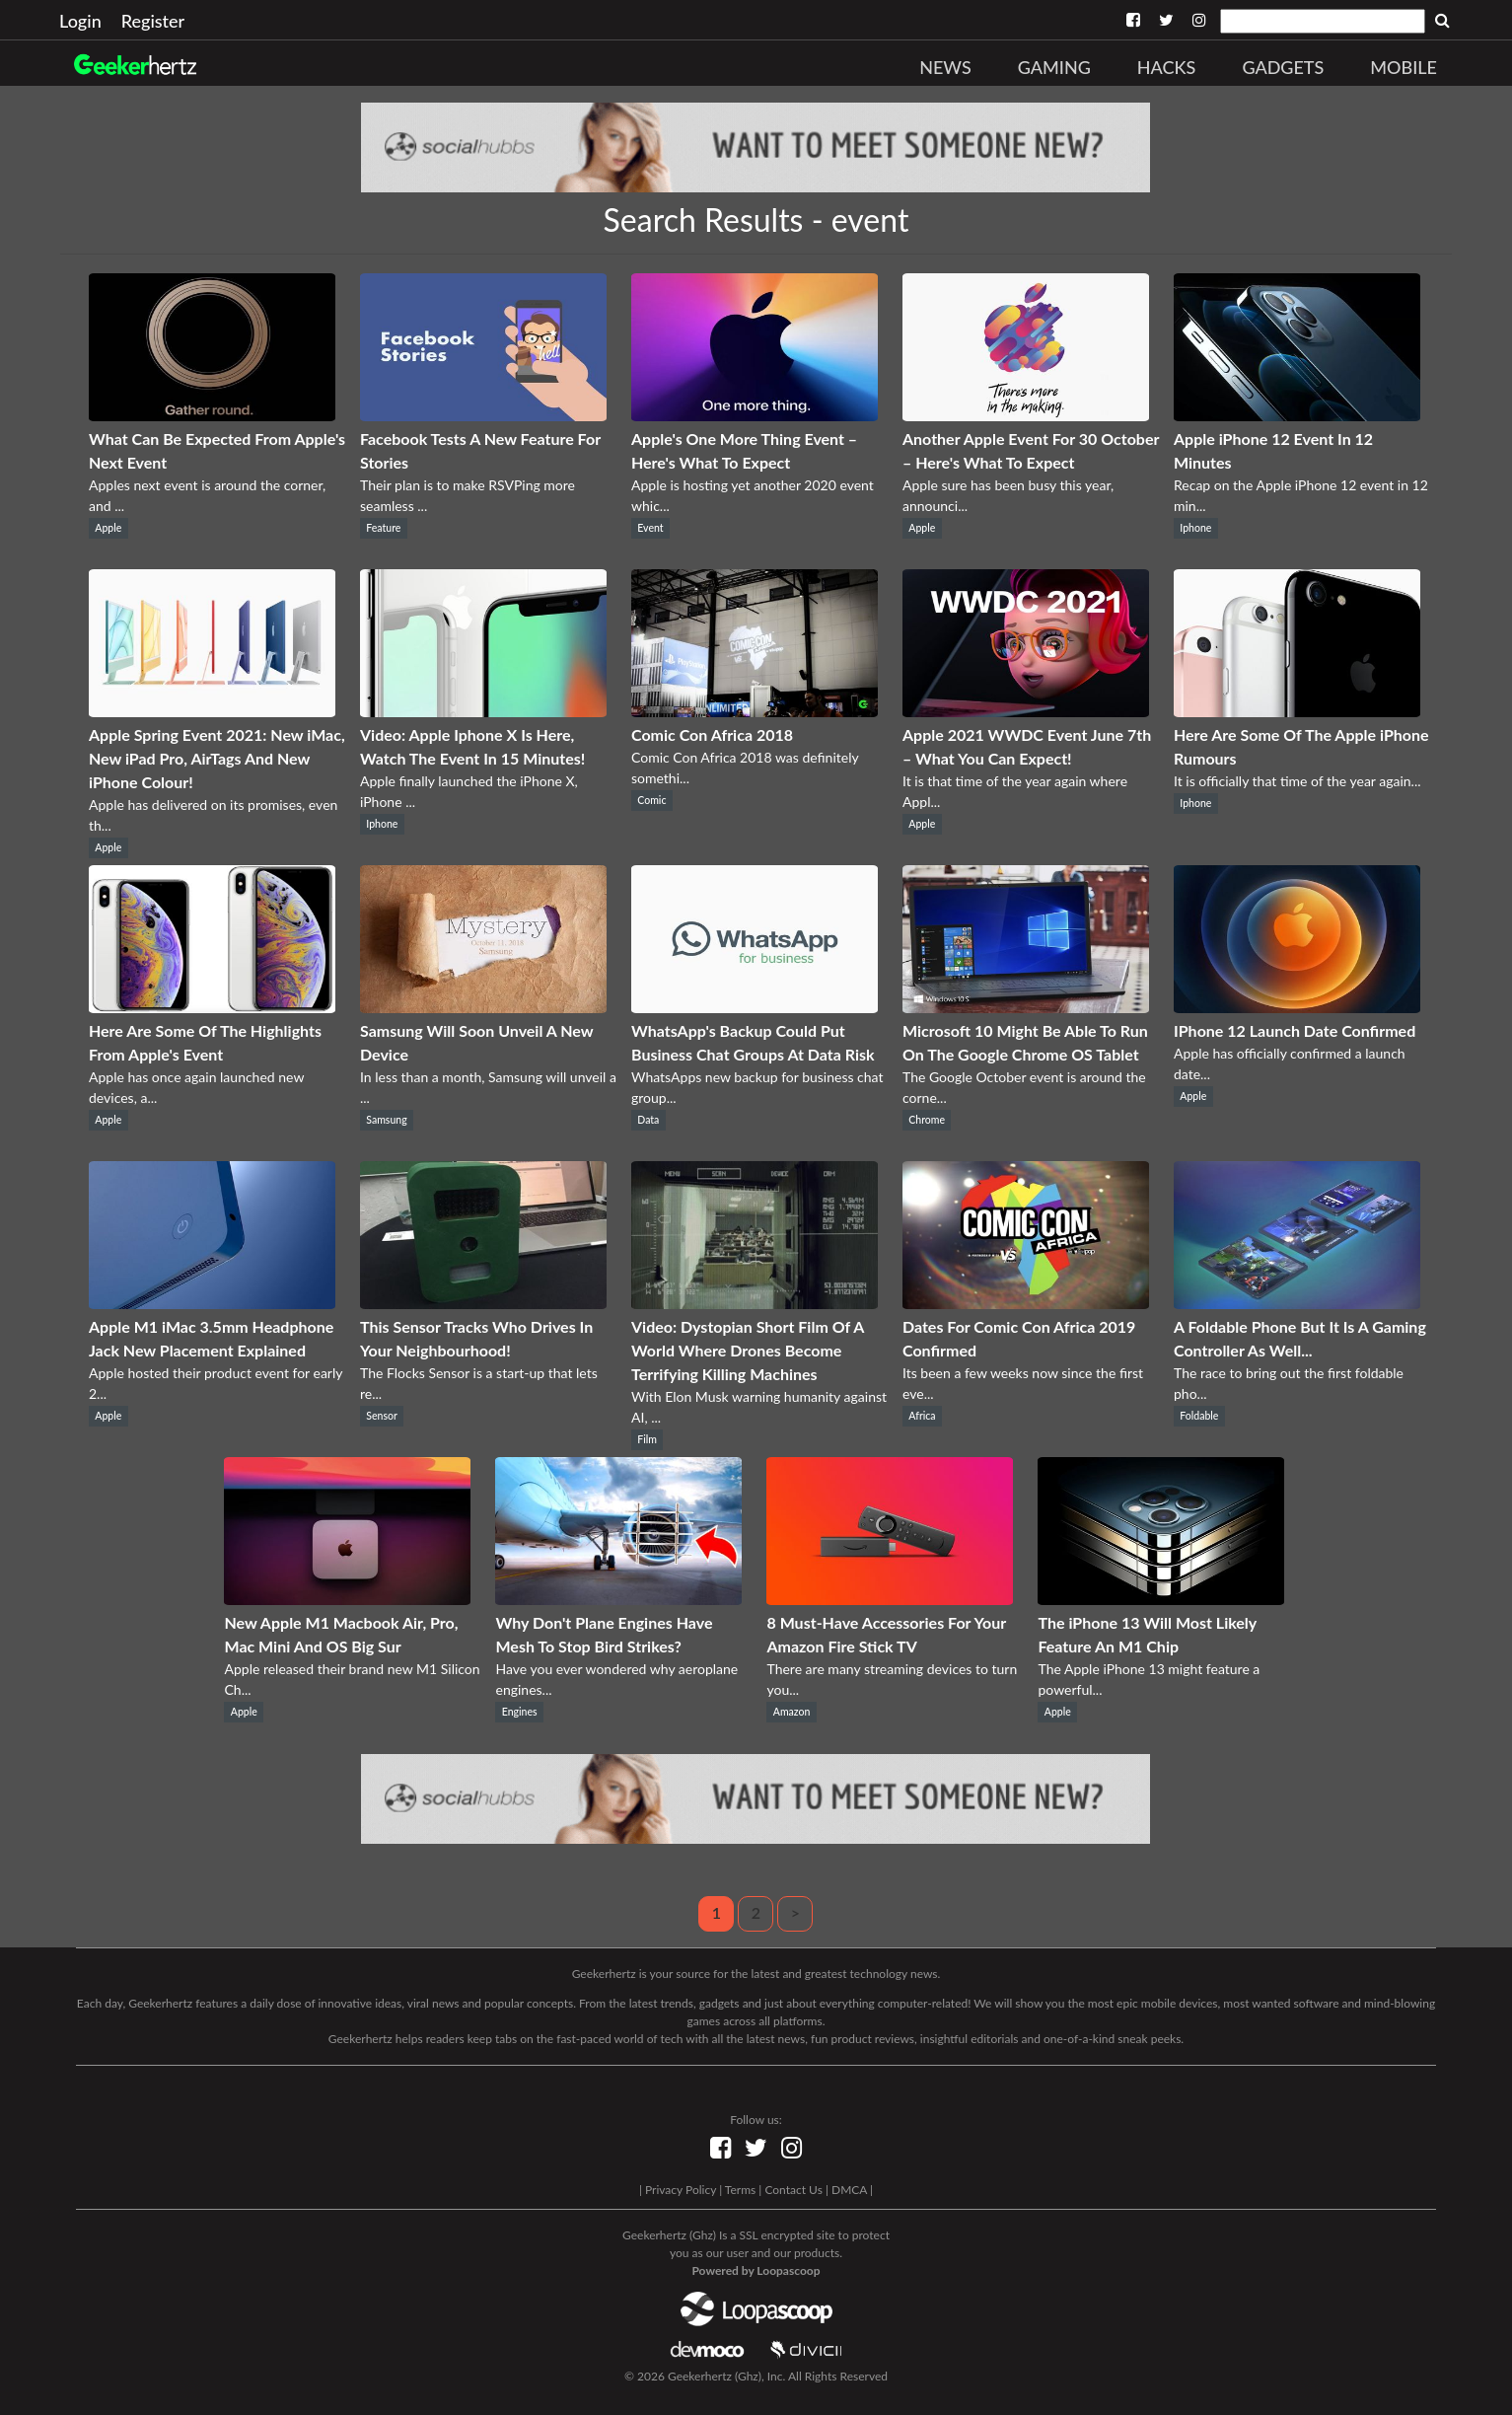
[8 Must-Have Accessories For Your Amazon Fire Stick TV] (889, 1598)
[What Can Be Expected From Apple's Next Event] (212, 414)
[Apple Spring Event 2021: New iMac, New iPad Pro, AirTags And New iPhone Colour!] (212, 710)
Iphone (1195, 528)
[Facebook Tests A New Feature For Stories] (483, 414)
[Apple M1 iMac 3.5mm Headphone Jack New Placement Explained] (212, 1302)
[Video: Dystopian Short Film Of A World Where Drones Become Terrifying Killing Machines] (754, 1302)
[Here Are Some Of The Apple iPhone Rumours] (1297, 710)
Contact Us (793, 2189)
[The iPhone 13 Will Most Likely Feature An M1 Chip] (1161, 1598)
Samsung (386, 1120)
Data (648, 1120)
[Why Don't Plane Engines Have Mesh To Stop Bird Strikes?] (618, 1598)
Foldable (1199, 1416)
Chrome (926, 1120)
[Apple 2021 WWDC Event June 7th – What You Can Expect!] (1025, 710)
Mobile (1403, 67)
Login (80, 21)
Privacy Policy (680, 2189)
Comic (651, 800)
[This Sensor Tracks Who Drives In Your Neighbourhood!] (483, 1302)
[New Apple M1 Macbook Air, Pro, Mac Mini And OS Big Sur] (347, 1598)
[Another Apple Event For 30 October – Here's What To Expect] (1025, 414)
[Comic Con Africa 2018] (754, 710)
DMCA (849, 2189)
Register (152, 21)
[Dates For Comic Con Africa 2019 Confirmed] (1025, 1302)
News (945, 67)
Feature (383, 528)
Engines (520, 1712)
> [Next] (795, 1912)
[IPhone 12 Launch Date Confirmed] (1297, 1006)
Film (647, 1439)
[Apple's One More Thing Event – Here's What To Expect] (754, 414)
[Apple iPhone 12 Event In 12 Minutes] (1297, 414)
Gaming (1054, 67)
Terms (740, 2189)
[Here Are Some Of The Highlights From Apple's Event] (212, 1006)
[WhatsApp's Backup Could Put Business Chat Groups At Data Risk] (754, 1006)
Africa (921, 1416)
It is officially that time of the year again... (1297, 780)
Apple (108, 528)
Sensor (381, 1416)
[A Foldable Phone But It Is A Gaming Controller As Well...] (1297, 1302)
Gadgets (1283, 67)
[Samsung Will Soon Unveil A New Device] (483, 1006)
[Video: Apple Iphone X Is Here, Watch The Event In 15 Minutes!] (483, 710)
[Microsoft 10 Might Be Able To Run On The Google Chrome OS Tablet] (1025, 1006)
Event (650, 528)
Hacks (1166, 67)
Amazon (792, 1712)
